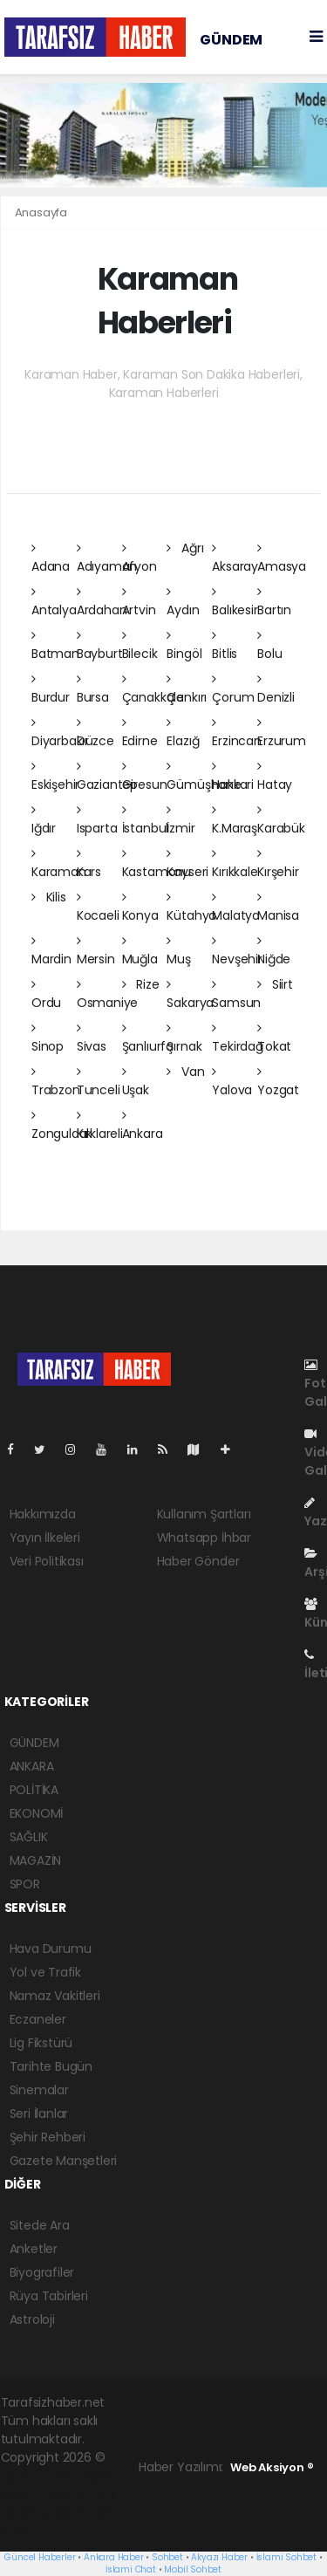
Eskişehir (55, 776)
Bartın (274, 602)
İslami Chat (131, 2569)
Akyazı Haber (219, 2557)
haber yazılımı (41, 2475)
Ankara (142, 1125)
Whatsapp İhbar (204, 1537)
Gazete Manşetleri (64, 2160)
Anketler (34, 2248)
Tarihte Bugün (51, 2066)
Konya (140, 907)
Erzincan (236, 733)
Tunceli (98, 1082)
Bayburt (100, 645)
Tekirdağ (237, 1038)
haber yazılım (40, 2512)
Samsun (236, 994)
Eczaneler (38, 2019)
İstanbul (145, 820)
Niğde (273, 951)
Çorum (233, 689)
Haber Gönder (198, 1561)
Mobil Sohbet (192, 2569)
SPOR (25, 1884)
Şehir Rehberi (48, 2137)
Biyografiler (42, 2272)
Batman (55, 645)
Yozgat (278, 1082)
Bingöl (184, 645)
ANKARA (32, 1766)
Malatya (236, 907)
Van (185, 1071)
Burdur (50, 689)
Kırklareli (100, 1125)
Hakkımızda (43, 1514)
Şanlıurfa (148, 1038)
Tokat (274, 1038)
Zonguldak (61, 1125)
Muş (178, 951)
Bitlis (224, 645)
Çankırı (187, 689)
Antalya (54, 602)
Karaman (58, 863)
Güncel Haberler (39, 2557)
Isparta (97, 820)
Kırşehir (277, 863)
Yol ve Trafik (46, 1972)
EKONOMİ (37, 1813)
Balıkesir (234, 602)
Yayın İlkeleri (45, 1537)
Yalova (232, 1082)
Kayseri (187, 863)
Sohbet (167, 2557)
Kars (89, 863)
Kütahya (191, 907)
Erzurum (281, 733)
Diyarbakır (60, 733)
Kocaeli (98, 907)
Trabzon (55, 1082)
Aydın (183, 602)
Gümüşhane (204, 776)
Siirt (275, 984)
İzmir (180, 820)
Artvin (139, 602)
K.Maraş (234, 820)
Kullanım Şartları (204, 1514)
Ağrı (185, 548)
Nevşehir (237, 951)
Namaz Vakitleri (55, 1995)
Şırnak (184, 1038)
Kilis (48, 897)
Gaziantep (107, 776)
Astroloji (32, 2319)
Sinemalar (39, 2090)
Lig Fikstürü (41, 2043)
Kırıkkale (234, 863)
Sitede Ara (40, 2225)
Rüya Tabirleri (49, 2296)
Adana (50, 558)
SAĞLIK (29, 1837)
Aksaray (235, 558)
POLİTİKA (34, 1789)
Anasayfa (41, 212)
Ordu (46, 994)
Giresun (144, 776)
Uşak (135, 1082)
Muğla (140, 951)
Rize (141, 984)
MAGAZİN (36, 1860)
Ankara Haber (114, 2557)
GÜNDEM (231, 40)
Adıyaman (107, 558)
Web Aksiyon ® (272, 2467)
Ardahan (102, 602)
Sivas (91, 1038)
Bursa (93, 689)
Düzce (95, 733)
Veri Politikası (47, 1561)
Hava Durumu (51, 1948)
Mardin (51, 951)
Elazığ (183, 733)
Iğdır (43, 820)
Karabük (281, 820)
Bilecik (140, 645)
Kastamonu (156, 863)
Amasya (281, 558)
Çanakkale (153, 689)
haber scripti (77, 2494)
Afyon (139, 558)
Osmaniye (107, 994)
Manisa (278, 907)
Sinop (47, 1038)
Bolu (269, 645)
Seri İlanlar (39, 2113)
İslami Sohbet (286, 2557)
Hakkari (233, 776)
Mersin (96, 951)
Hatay (274, 776)
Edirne (140, 733)
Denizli (276, 689)
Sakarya (190, 994)
